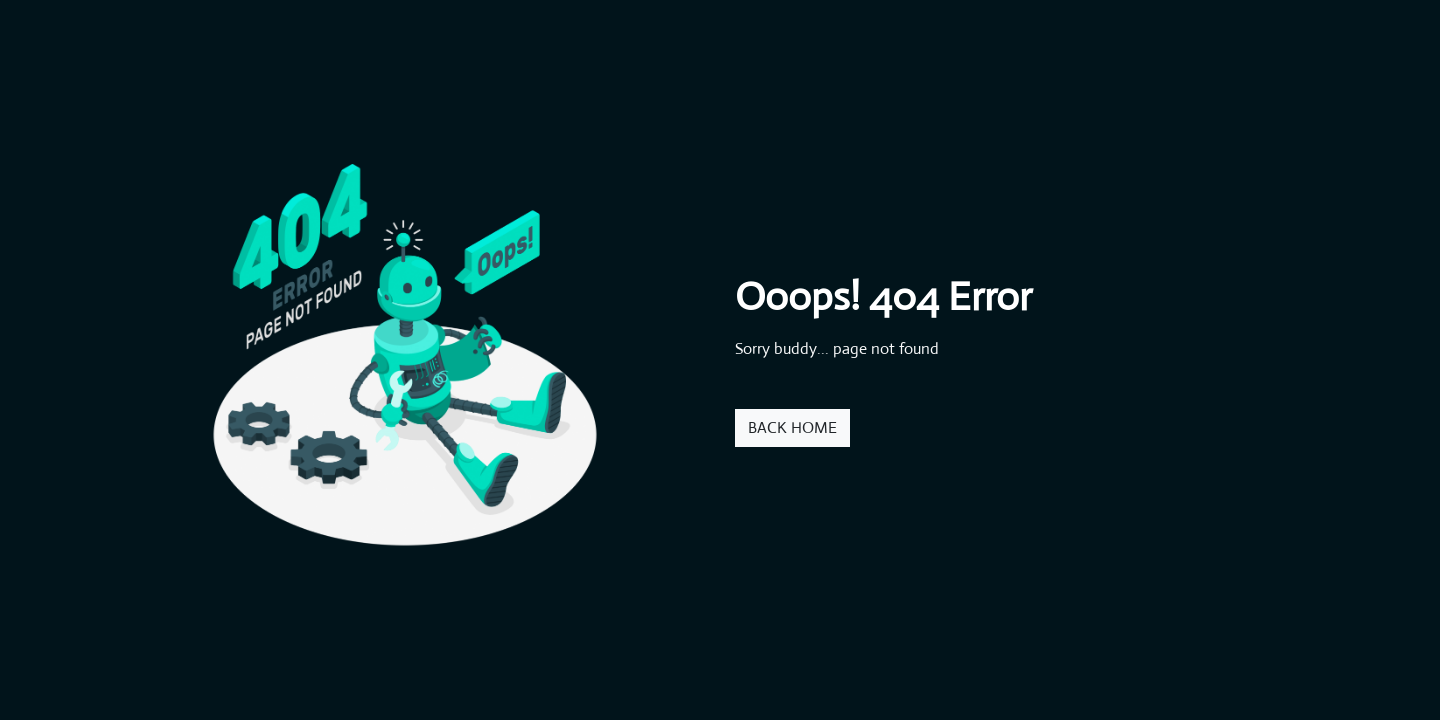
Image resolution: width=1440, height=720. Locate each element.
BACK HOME (792, 427)
